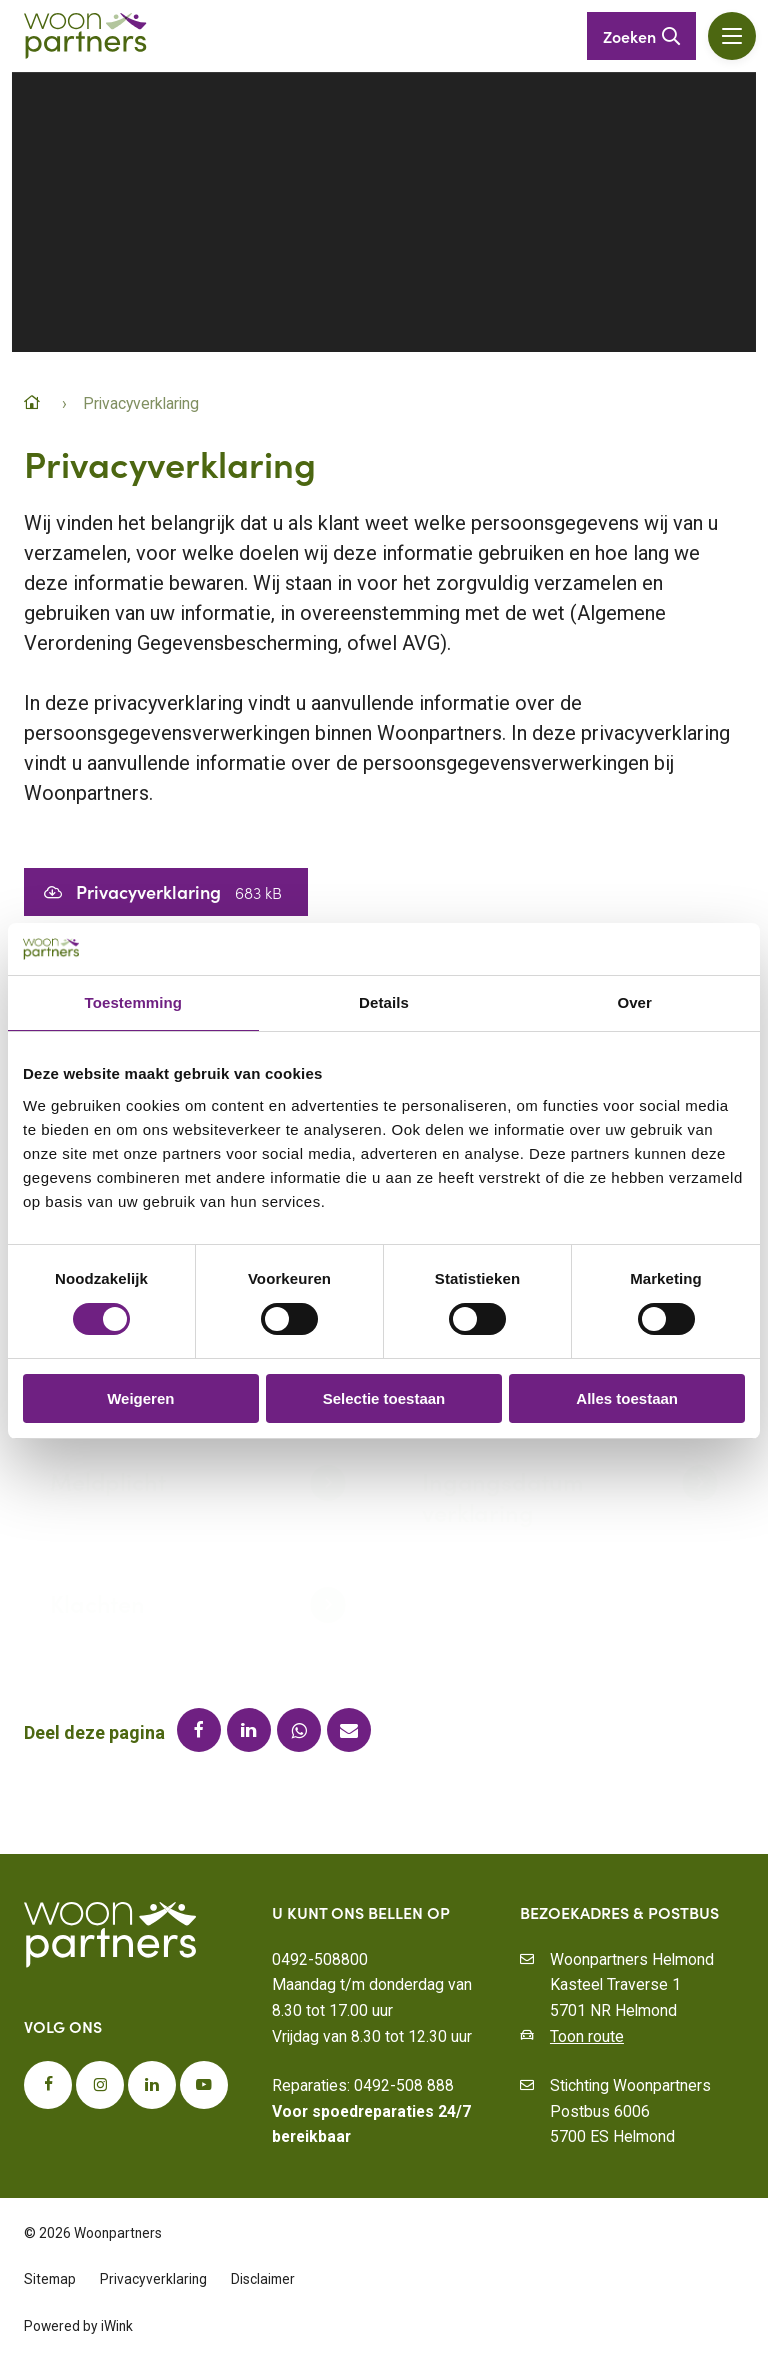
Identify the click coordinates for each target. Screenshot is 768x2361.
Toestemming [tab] (134, 1002)
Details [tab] (384, 1002)
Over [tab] (634, 1002)
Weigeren (140, 1398)
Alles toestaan (627, 1398)
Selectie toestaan (384, 1398)
